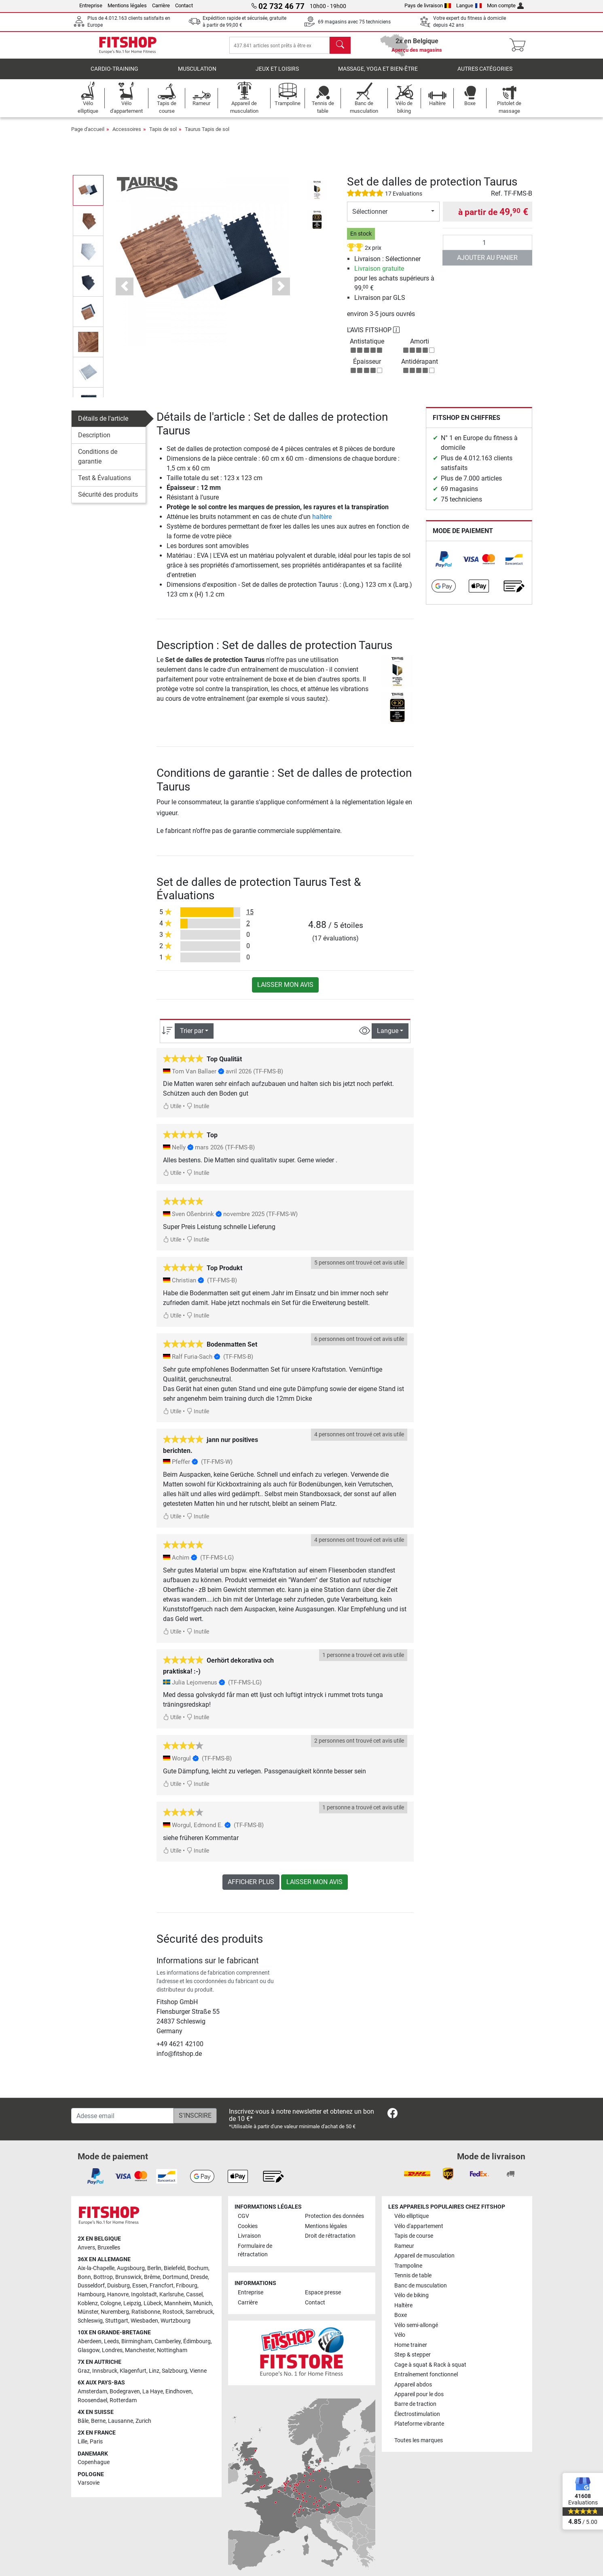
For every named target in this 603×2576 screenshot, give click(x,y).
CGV (243, 2221)
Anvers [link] (86, 2253)
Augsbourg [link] (131, 2273)
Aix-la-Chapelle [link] (96, 2273)
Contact (184, 5)
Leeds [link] (111, 2347)
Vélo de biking (411, 2301)
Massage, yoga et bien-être (378, 74)
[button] (124, 292)
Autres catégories (484, 74)
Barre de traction (415, 2409)
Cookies (248, 2231)
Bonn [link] (84, 2282)
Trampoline (408, 2271)
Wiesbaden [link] (144, 2326)
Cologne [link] (110, 2309)
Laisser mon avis (285, 990)
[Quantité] (487, 248)
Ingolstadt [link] (144, 2300)
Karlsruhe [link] (171, 2300)
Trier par (191, 1036)
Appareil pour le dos (419, 2400)
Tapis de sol (163, 135)
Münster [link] (88, 2317)
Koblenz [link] (88, 2309)
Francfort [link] (161, 2291)
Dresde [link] (199, 2282)
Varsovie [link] (88, 2488)
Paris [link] (96, 2447)
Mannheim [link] (177, 2309)
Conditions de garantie (97, 462)
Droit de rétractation (330, 2241)
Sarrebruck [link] (199, 2317)
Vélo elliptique (411, 2221)
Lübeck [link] (153, 2309)
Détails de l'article (103, 424)
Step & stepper (412, 2360)
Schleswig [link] (90, 2326)
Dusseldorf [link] (91, 2291)
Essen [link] (139, 2291)
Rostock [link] (173, 2317)
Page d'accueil (87, 135)
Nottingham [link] (172, 2356)
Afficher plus (251, 1887)
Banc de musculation (420, 2291)
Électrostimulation (417, 2419)
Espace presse (323, 2298)
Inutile (197, 1112)
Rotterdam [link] (123, 2406)
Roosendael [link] (92, 2406)
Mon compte (505, 5)
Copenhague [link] (94, 2467)
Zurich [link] (143, 2426)
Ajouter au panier (487, 263)
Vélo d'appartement (418, 2231)
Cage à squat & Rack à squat (430, 2370)
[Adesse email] (122, 2121)
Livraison (249, 2241)
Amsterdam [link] (92, 2397)
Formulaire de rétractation (255, 2256)
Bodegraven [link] (125, 2397)
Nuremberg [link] (115, 2317)
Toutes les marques (418, 2446)
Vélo (399, 2340)
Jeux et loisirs (277, 74)
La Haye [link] (152, 2397)
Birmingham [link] (136, 2347)
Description (94, 441)
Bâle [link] (83, 2426)
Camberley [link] (167, 2347)
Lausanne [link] (120, 2426)
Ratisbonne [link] (145, 2317)
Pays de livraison (427, 5)
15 (250, 917)
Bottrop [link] (103, 2282)
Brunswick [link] (128, 2282)
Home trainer (410, 2350)
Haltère (403, 2311)
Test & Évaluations (104, 483)
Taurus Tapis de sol (207, 135)
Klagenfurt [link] (133, 2376)
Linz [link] (154, 2376)
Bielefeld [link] (174, 2273)
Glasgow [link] (88, 2356)
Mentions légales (127, 5)
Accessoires (126, 135)
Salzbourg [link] (174, 2376)
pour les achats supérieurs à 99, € (394, 283)
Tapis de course (413, 2241)
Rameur (404, 2251)
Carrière (161, 5)
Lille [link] (82, 2447)
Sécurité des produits (108, 500)
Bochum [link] (197, 2273)
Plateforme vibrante (419, 2429)
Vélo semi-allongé (416, 2330)
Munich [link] (202, 2309)
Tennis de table (413, 2281)
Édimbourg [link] (197, 2347)
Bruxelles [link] (108, 2253)
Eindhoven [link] (178, 2397)
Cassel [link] (194, 2300)
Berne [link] (98, 2426)
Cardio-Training (114, 74)
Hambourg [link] (91, 2300)
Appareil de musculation (424, 2261)
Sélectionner (369, 217)
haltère (322, 522)
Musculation (197, 74)
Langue (469, 5)
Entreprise (90, 5)
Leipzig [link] (132, 2309)
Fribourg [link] (186, 2291)
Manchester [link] (139, 2356)
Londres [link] (112, 2356)
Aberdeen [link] (90, 2347)
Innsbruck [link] (104, 2376)
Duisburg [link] (118, 2291)
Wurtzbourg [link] (175, 2326)
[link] (443, 565)
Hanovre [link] (118, 2300)
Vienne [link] (198, 2376)
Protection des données (334, 2221)
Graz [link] (84, 2376)
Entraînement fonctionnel (426, 2380)
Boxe (400, 2320)
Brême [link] (152, 2282)
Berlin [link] (154, 2273)
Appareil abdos (413, 2390)
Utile (172, 1112)
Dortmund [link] (175, 2282)
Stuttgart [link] (116, 2326)
